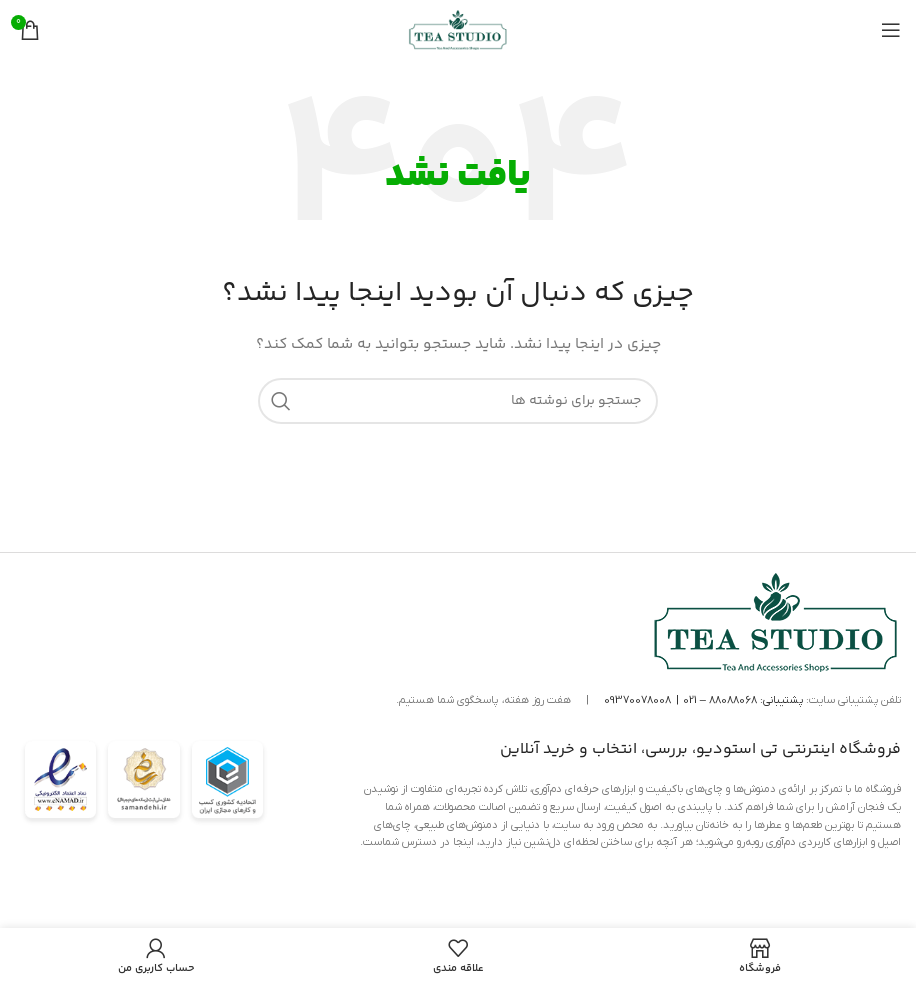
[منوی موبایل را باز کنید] (891, 30)
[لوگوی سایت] (458, 30)
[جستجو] (458, 401)
